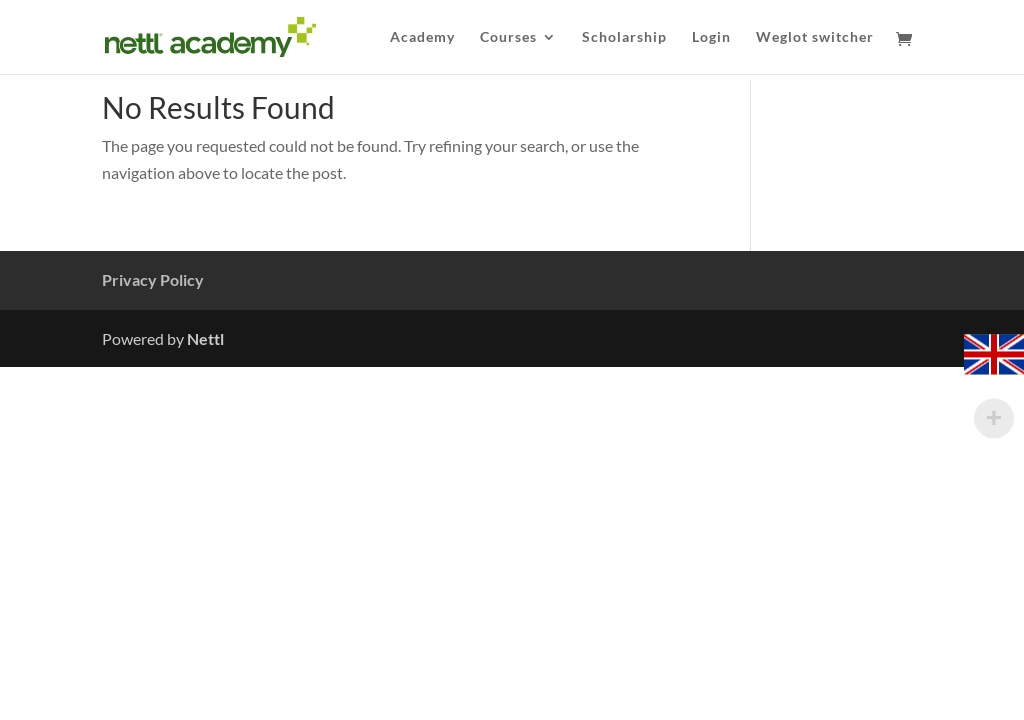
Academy (422, 37)
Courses (508, 37)
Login (711, 37)
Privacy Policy (153, 279)
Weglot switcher (815, 37)
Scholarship (624, 37)
